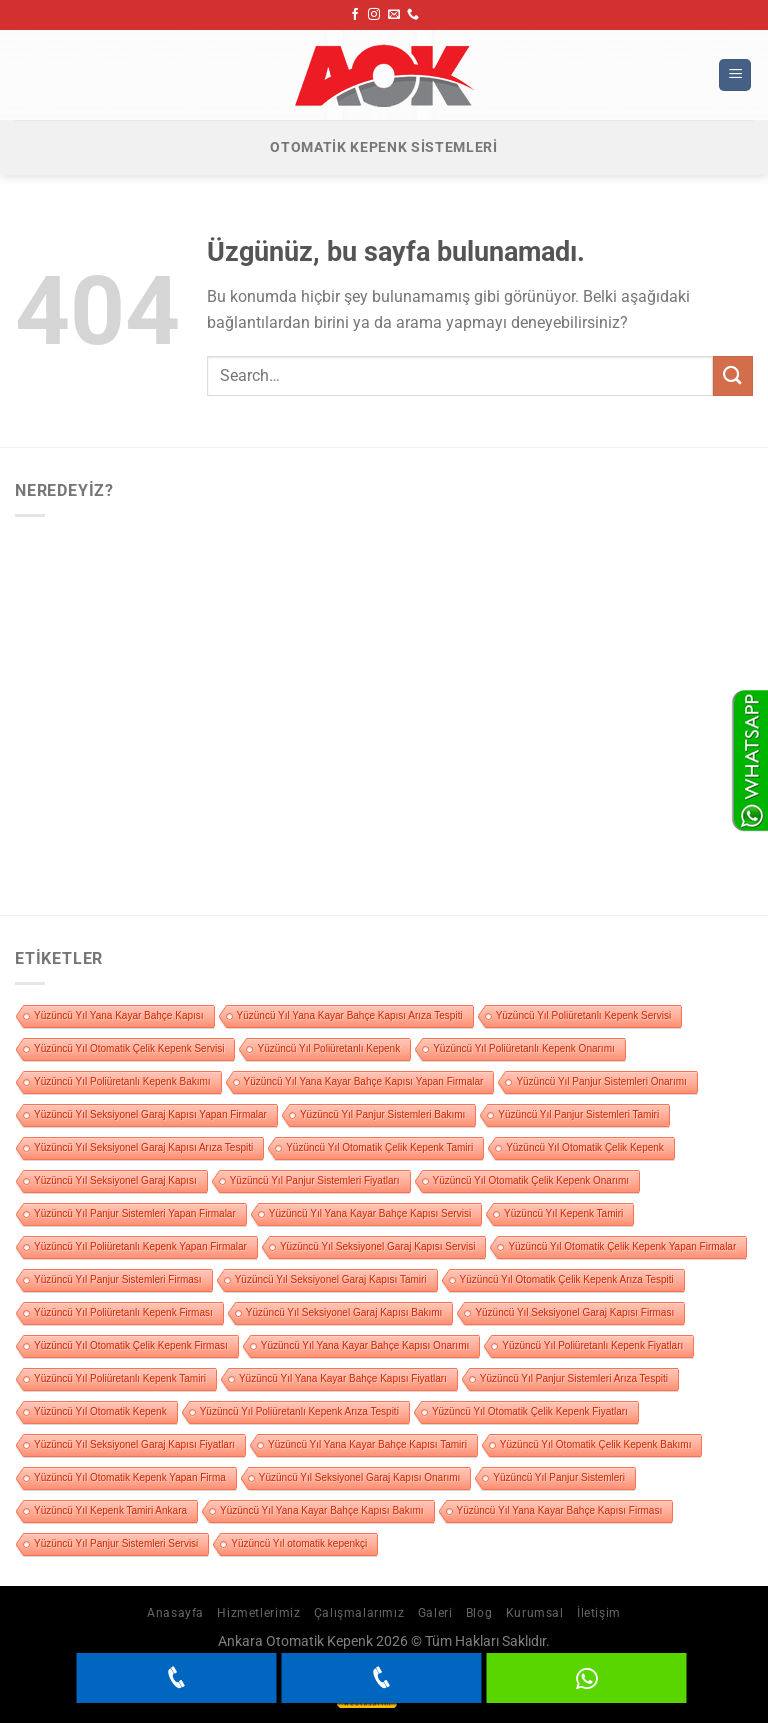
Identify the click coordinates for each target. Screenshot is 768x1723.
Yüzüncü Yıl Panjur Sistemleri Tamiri (578, 1114)
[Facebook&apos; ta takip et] (355, 15)
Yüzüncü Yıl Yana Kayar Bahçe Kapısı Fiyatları (343, 1378)
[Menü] (735, 75)
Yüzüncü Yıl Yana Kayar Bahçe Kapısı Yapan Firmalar (364, 1081)
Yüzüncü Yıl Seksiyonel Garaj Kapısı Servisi (377, 1246)
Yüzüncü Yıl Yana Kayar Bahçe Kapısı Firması (560, 1510)
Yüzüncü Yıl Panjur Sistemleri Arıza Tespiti (574, 1378)
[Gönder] (733, 375)
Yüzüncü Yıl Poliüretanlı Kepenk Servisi (583, 1015)
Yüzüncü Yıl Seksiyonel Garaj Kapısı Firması (574, 1312)
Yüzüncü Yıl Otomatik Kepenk (100, 1411)
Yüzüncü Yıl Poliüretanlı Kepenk (328, 1048)
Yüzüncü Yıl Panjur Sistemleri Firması (118, 1279)
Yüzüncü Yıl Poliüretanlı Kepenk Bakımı (122, 1081)
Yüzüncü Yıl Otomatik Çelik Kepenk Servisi (129, 1048)
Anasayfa (175, 1613)
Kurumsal (535, 1613)
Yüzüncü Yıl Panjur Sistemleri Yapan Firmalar (135, 1213)
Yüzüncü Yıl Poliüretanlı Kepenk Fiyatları (592, 1345)
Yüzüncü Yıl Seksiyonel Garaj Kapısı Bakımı (344, 1312)
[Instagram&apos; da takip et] (374, 15)
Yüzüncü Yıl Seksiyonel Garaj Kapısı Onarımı (360, 1477)
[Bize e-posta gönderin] (394, 15)
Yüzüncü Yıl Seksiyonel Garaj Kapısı (115, 1180)
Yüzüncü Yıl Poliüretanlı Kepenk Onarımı (524, 1048)
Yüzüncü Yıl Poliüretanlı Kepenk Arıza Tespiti (299, 1411)
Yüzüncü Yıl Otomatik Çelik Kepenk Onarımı (531, 1180)
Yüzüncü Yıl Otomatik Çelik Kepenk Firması (131, 1345)
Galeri (435, 1613)
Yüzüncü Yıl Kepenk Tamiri (563, 1213)
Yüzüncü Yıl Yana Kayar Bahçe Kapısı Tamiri (367, 1444)
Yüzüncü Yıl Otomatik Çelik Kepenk (585, 1147)
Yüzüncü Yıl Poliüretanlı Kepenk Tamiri (120, 1378)
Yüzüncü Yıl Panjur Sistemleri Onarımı (601, 1081)
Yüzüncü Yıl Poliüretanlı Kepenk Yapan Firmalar (140, 1246)
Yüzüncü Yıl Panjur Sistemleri (559, 1477)
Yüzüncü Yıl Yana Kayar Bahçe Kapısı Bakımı (321, 1510)
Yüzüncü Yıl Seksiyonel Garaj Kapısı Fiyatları (134, 1444)
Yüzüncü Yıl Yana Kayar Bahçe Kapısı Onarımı (365, 1345)
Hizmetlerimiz (258, 1613)
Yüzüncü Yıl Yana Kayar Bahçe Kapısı (119, 1015)
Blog (479, 1613)
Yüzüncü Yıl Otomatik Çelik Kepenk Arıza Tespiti (567, 1279)
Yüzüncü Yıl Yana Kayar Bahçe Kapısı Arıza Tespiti (350, 1015)
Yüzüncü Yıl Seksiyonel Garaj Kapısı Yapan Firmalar (150, 1114)
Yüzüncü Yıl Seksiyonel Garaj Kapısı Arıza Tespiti (143, 1147)
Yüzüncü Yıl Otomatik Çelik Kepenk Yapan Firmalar (622, 1246)
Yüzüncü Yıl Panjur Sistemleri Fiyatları (315, 1180)
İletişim (599, 1613)
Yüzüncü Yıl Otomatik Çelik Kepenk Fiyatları (530, 1411)
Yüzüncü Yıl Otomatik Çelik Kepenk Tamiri (379, 1147)
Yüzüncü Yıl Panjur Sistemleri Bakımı (382, 1114)
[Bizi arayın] (413, 15)
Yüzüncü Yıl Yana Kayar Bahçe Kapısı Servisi (370, 1213)
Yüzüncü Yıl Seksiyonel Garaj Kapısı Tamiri (331, 1279)
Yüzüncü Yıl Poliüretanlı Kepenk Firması (123, 1312)
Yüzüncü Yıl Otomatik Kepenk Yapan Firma (130, 1477)
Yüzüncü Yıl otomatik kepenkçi (299, 1543)
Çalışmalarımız (359, 1613)
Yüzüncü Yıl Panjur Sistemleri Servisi (116, 1543)
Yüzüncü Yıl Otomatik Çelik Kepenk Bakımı (596, 1444)
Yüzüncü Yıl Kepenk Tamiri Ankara (110, 1510)
